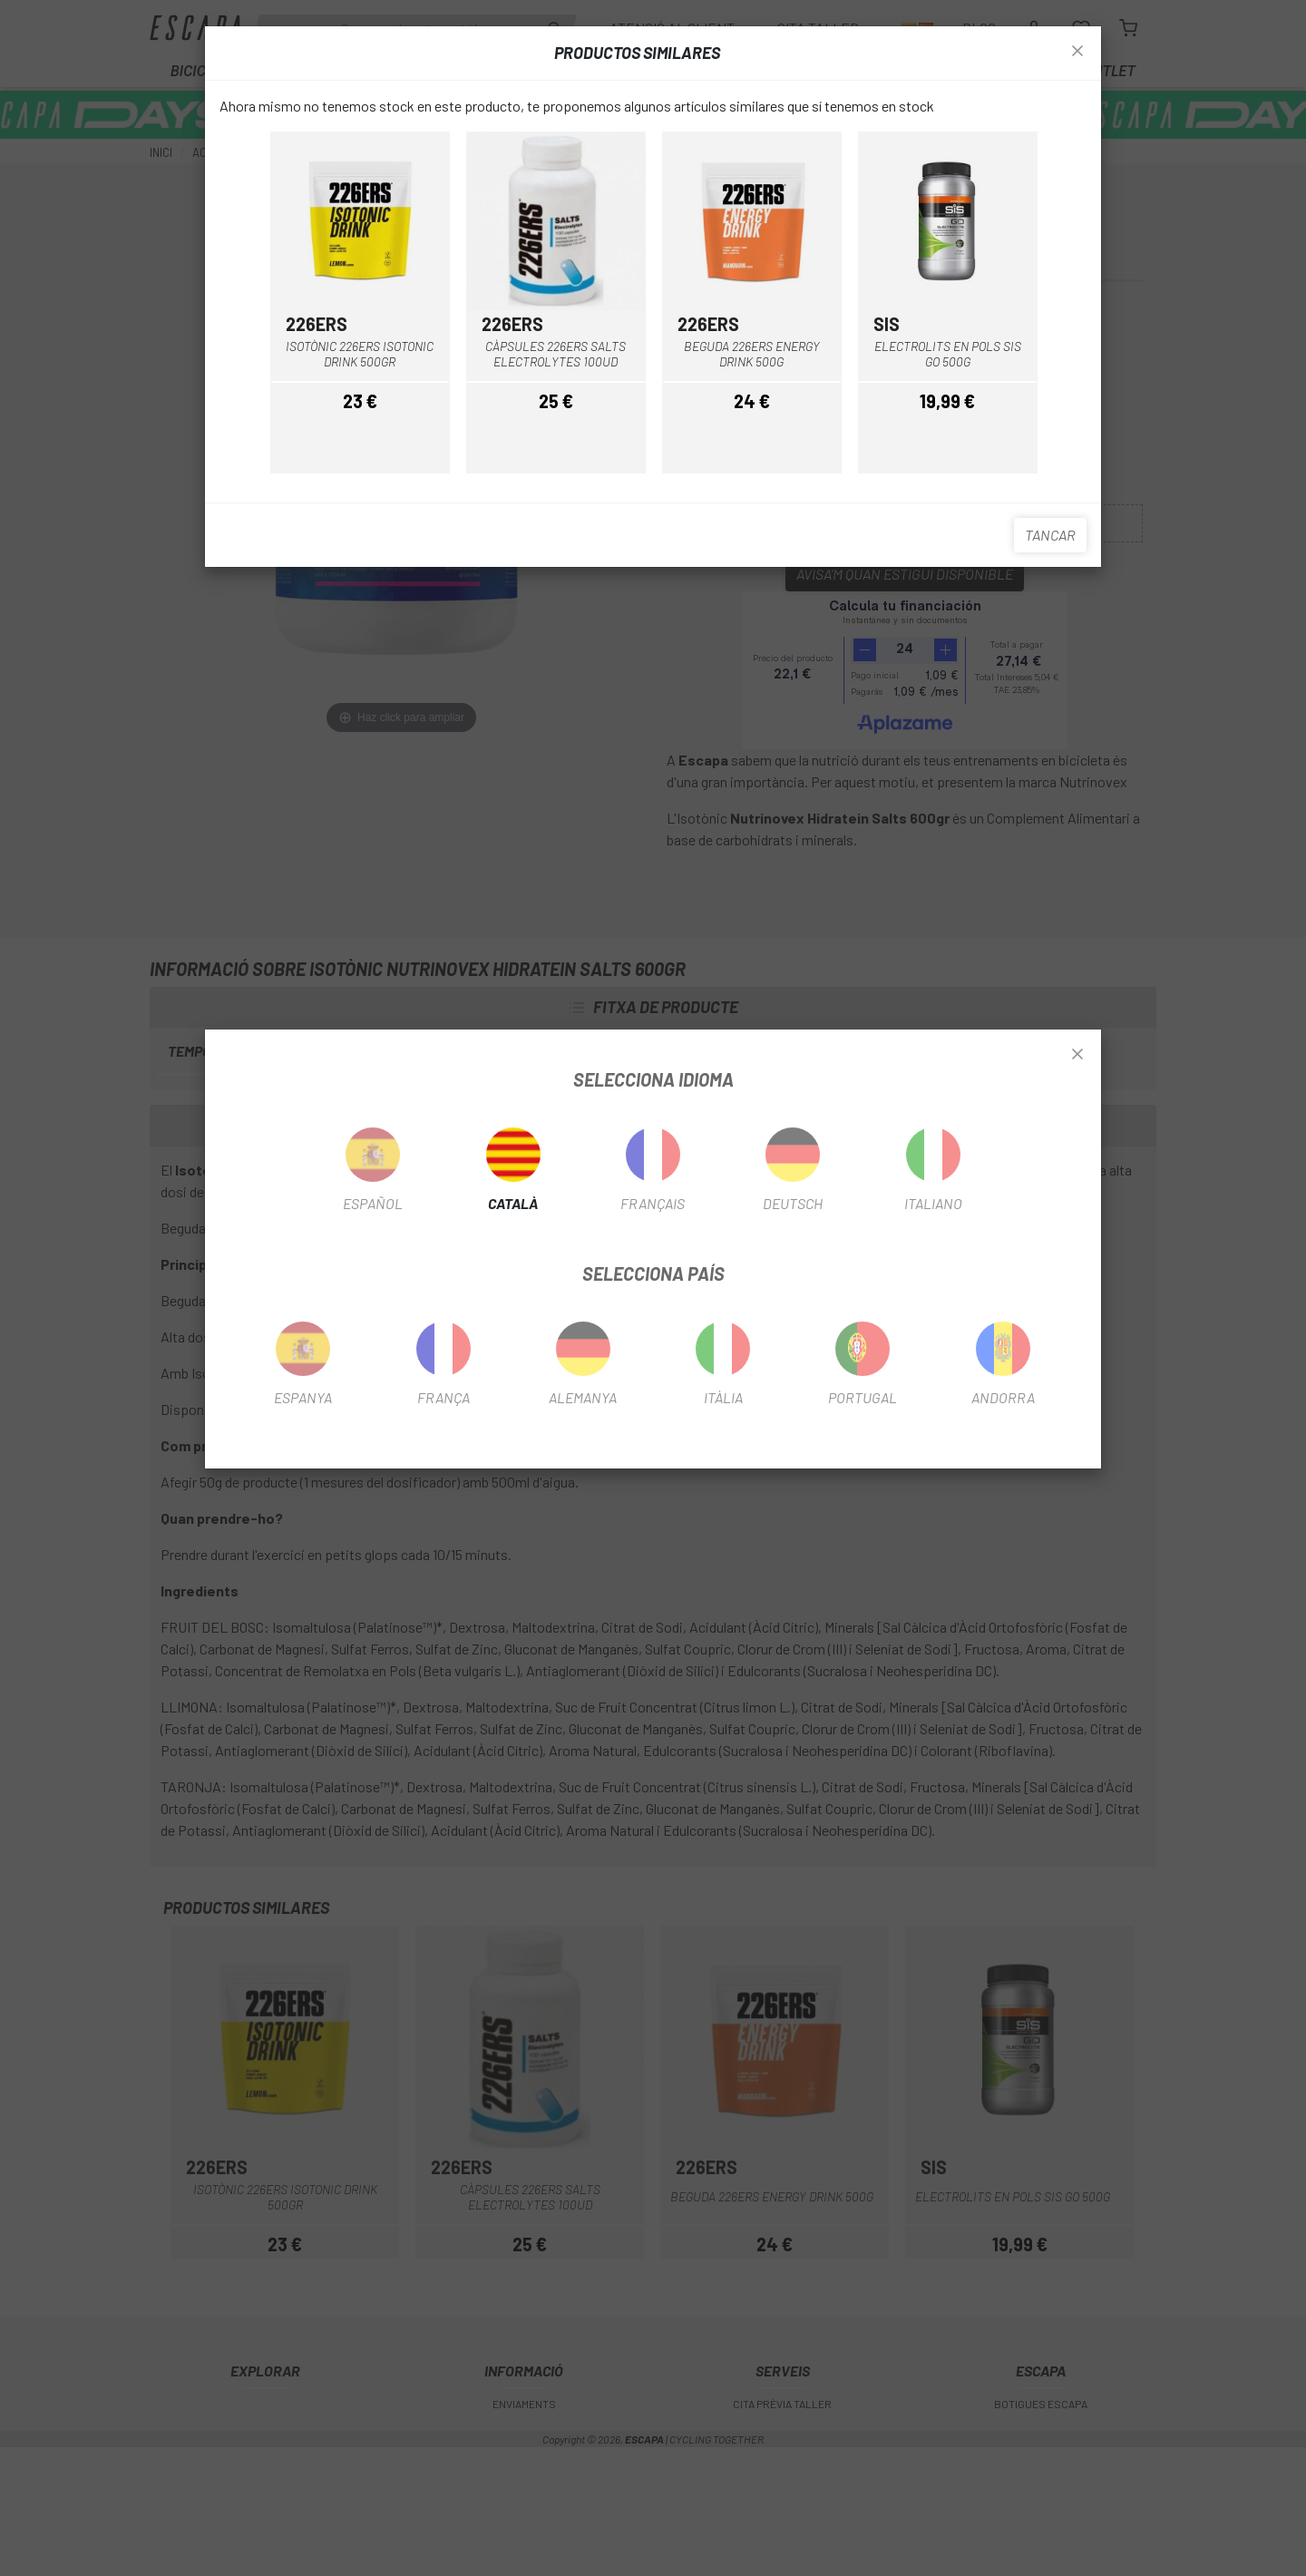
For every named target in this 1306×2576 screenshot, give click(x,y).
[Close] (1077, 1055)
